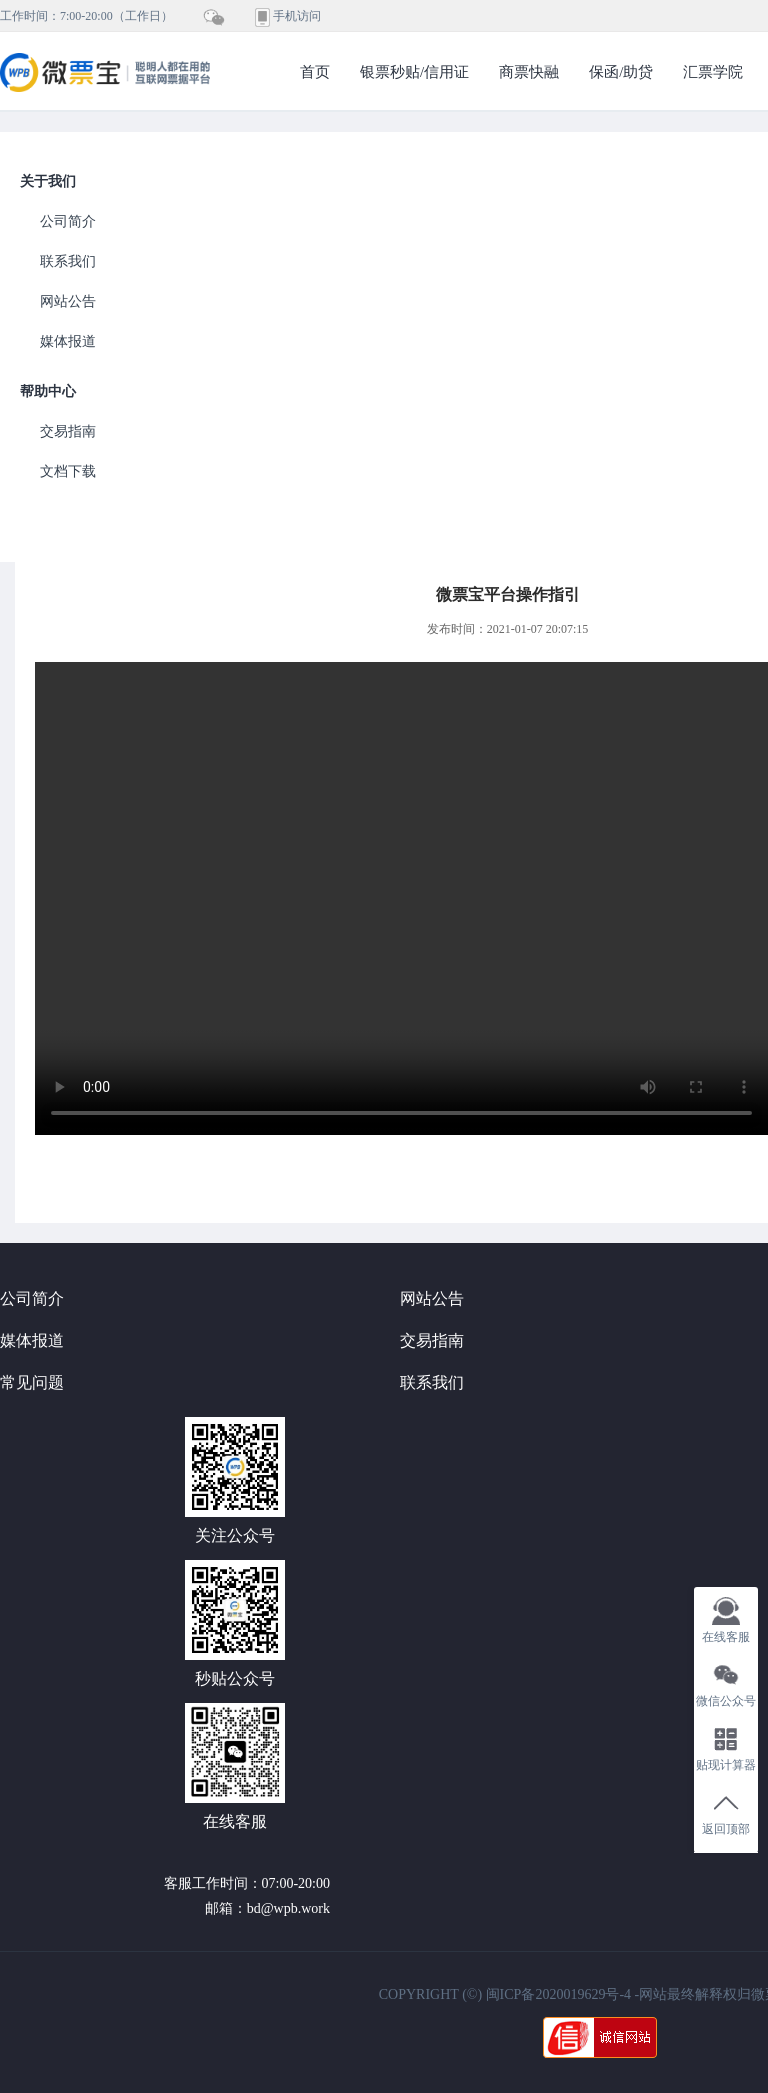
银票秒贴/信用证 (414, 72)
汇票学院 (713, 72)
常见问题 (32, 1382)
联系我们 (68, 261)
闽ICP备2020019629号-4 (558, 1994)
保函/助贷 (621, 72)
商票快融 (529, 72)
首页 (315, 72)
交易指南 (68, 431)
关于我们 (48, 181)
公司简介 (68, 221)
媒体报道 (68, 341)
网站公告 (68, 301)
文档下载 (68, 471)
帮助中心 (48, 391)
